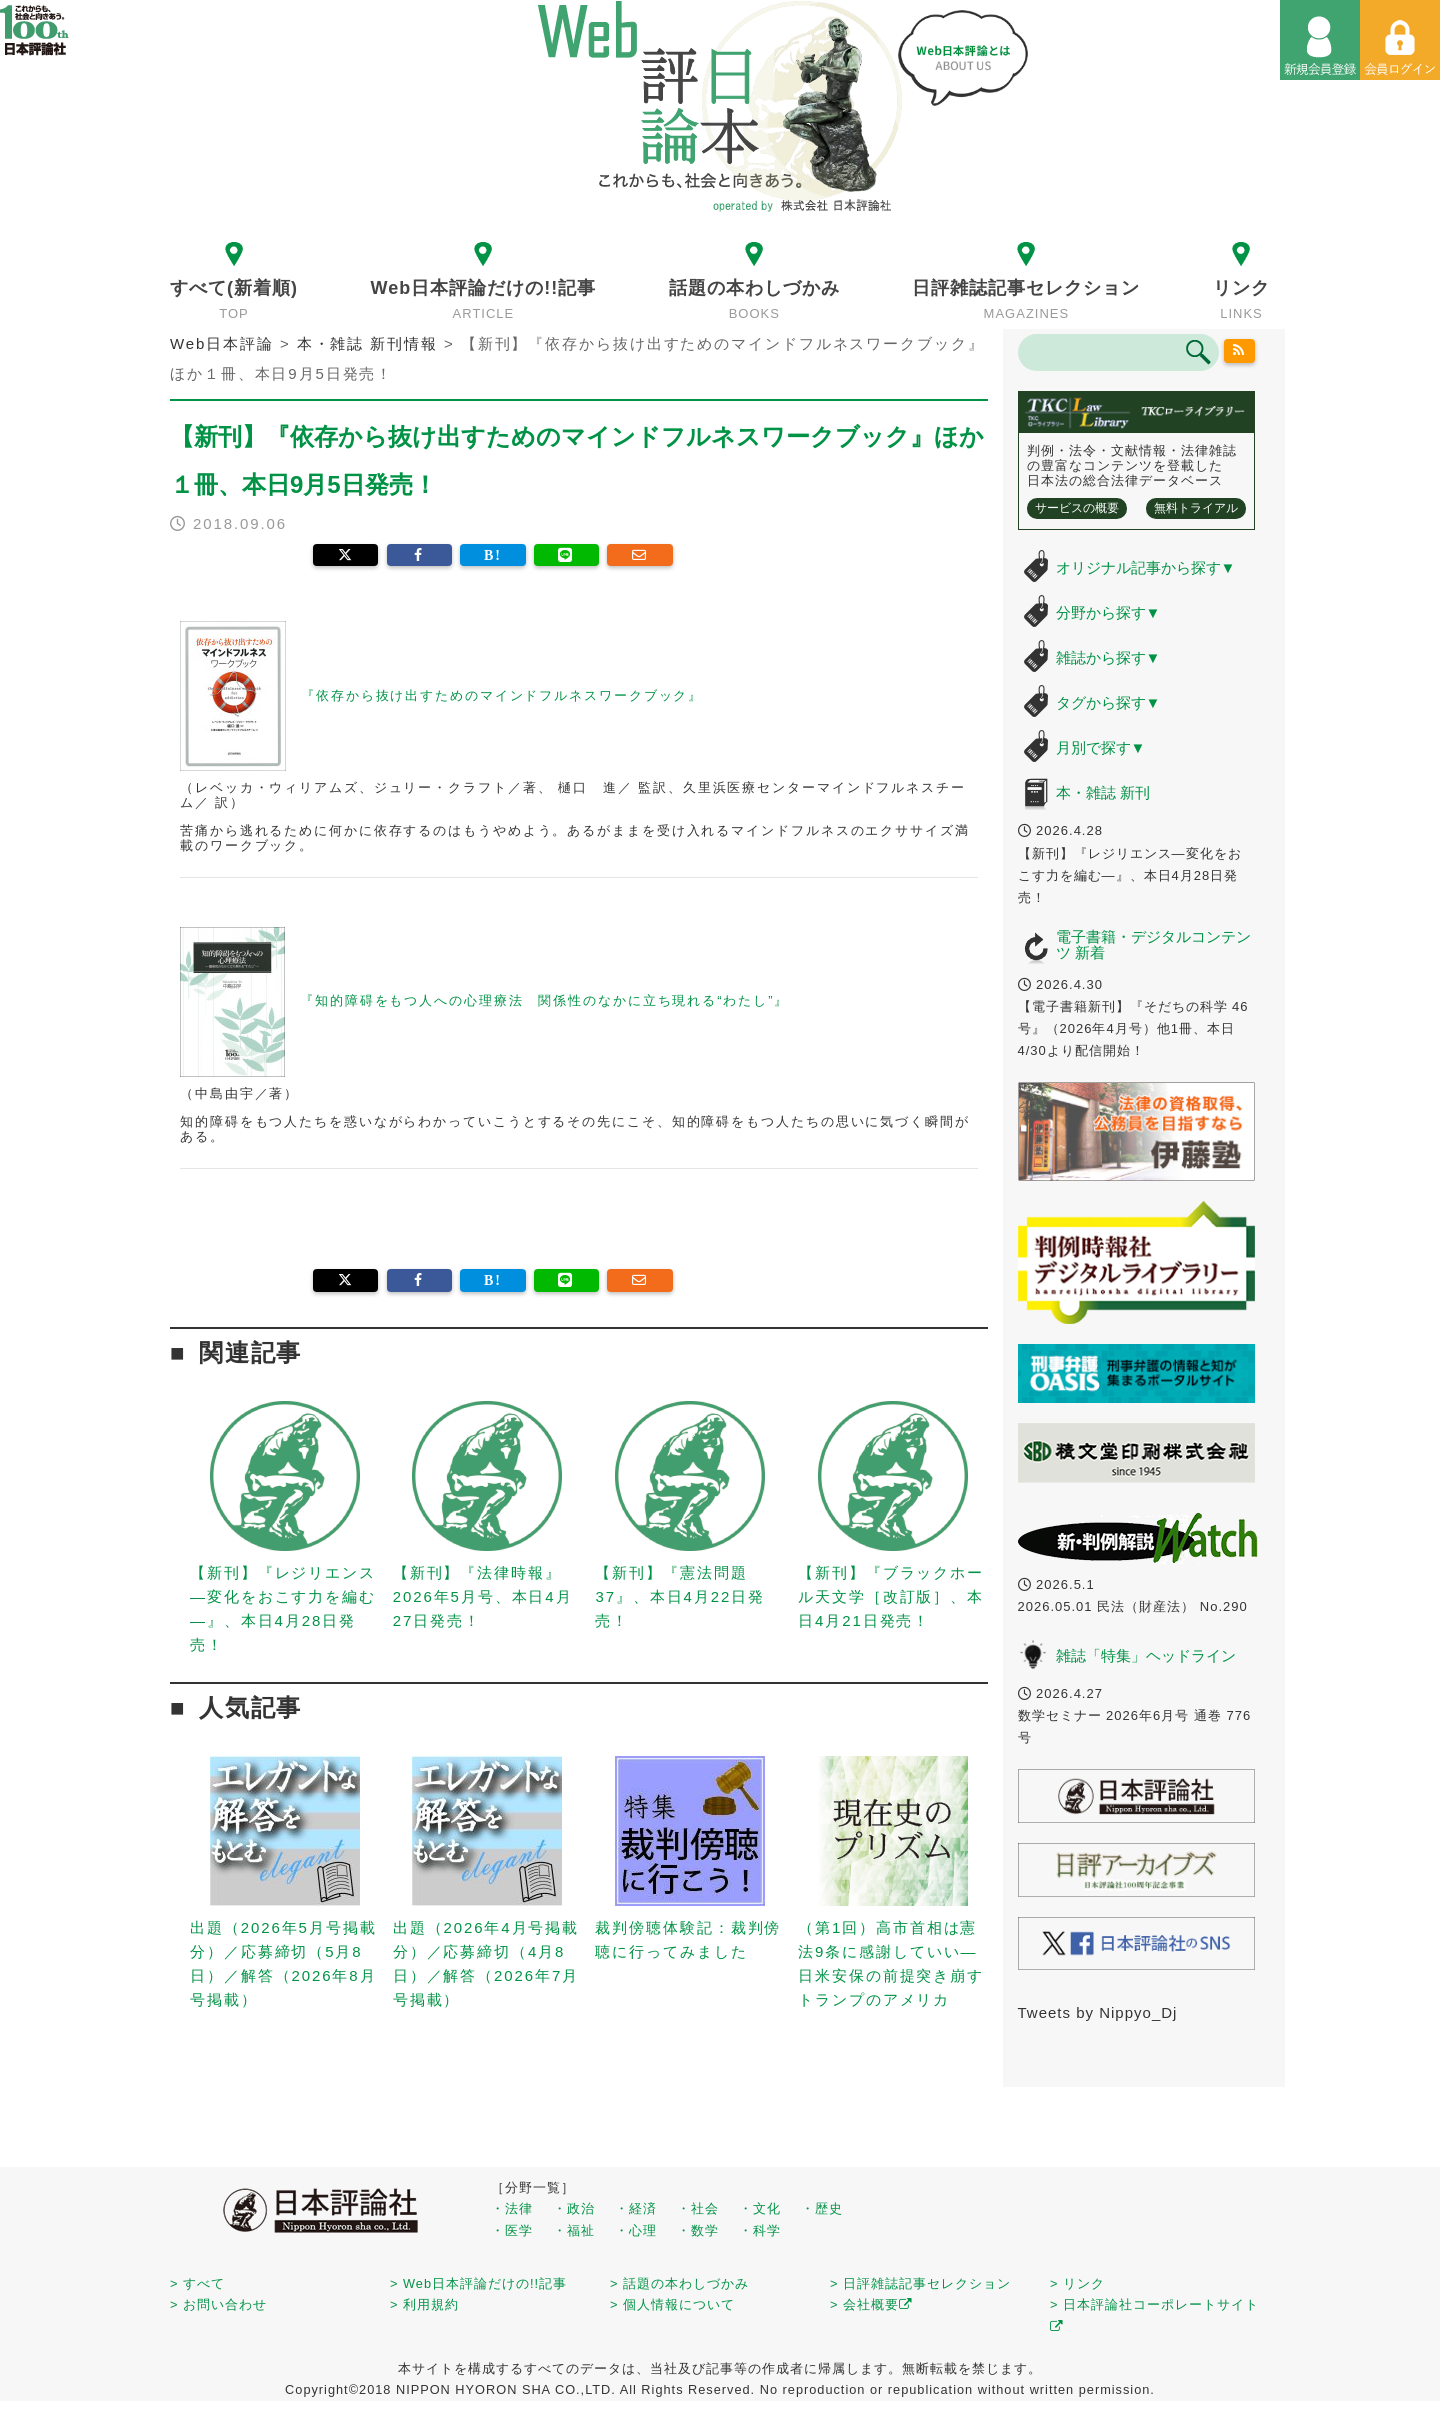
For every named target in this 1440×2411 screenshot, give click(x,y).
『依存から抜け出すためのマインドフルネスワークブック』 (441, 695)
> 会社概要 (871, 2304)
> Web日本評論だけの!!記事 (478, 2283)
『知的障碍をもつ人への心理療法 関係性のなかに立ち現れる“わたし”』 (484, 1000)
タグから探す (1108, 702)
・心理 (636, 2230)
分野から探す (1108, 612)
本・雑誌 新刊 (1103, 792)
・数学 (698, 2230)
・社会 (698, 2208)
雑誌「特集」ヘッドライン (1146, 1655)
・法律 (512, 2208)
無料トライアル (1196, 508)
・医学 (512, 2230)
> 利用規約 (424, 2304)
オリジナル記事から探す (1146, 567)
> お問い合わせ (218, 2304)
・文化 (760, 2208)
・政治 (574, 2208)
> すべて (197, 2283)
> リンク (1077, 2283)
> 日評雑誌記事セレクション (920, 2283)
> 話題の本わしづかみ (679, 2283)
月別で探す (1101, 747)
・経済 (636, 2208)
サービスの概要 (1077, 508)
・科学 (760, 2230)
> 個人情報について (672, 2304)
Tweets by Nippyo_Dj (1098, 2012)
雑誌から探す (1108, 657)
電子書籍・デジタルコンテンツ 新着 (1153, 945)
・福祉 (574, 2230)
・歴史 (822, 2208)
